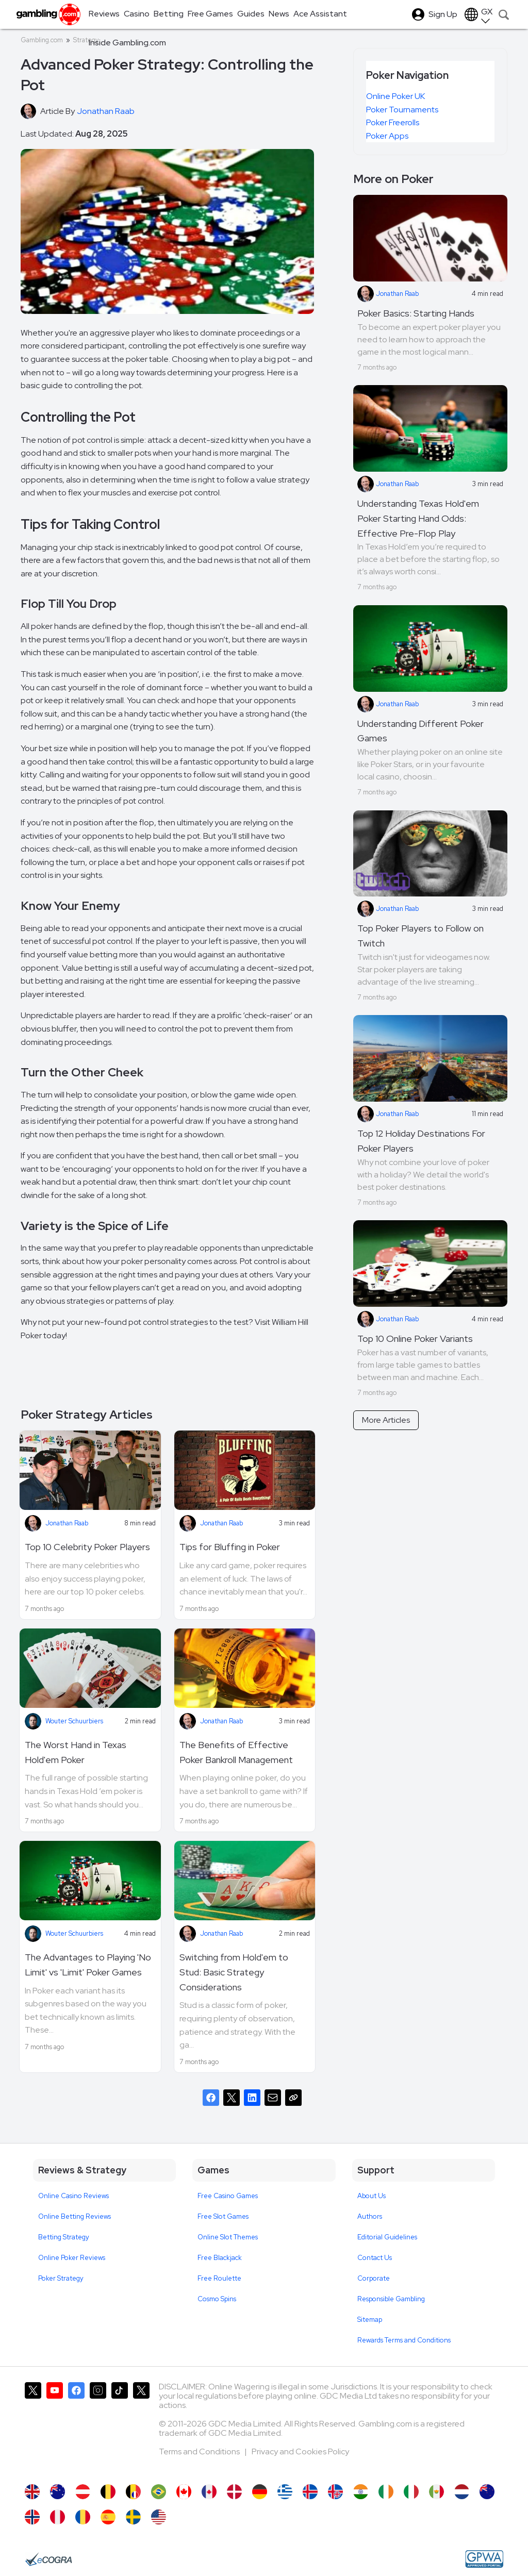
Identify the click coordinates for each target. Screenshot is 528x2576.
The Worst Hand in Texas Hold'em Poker (75, 1752)
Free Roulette (219, 2278)
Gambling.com (42, 40)
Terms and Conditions (200, 2451)
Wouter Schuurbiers (74, 1721)
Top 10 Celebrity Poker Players (87, 1547)
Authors (369, 2216)
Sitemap (369, 2319)
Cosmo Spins (216, 2299)
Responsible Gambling (391, 2299)
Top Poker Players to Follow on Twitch (420, 935)
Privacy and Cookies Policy (300, 2451)
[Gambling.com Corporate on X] (141, 2428)
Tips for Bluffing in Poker (229, 1547)
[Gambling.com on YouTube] (54, 2428)
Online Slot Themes (227, 2237)
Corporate (373, 2278)
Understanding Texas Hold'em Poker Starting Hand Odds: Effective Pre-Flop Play (418, 518)
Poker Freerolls (392, 122)
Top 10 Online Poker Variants (415, 1338)
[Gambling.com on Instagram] (98, 2428)
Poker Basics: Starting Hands (415, 313)
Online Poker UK (395, 96)
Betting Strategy (63, 2237)
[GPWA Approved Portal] (484, 2559)
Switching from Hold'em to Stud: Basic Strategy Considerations (233, 1972)
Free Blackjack (219, 2257)
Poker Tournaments (402, 109)
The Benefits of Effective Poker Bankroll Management (236, 1752)
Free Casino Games (227, 2195)
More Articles (386, 1420)
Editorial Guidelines (387, 2237)
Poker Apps (387, 135)
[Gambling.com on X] (33, 2428)
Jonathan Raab (66, 1523)
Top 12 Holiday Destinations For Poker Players (421, 1140)
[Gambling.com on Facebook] (76, 2428)
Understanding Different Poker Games (420, 731)
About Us (371, 2195)
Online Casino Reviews (73, 2195)
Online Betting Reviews (74, 2216)
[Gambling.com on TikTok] (119, 2428)
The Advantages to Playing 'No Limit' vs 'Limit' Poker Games (88, 1964)
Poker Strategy (61, 2278)
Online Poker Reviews (71, 2257)
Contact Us (374, 2257)
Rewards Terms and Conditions (404, 2340)
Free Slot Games (223, 2216)
